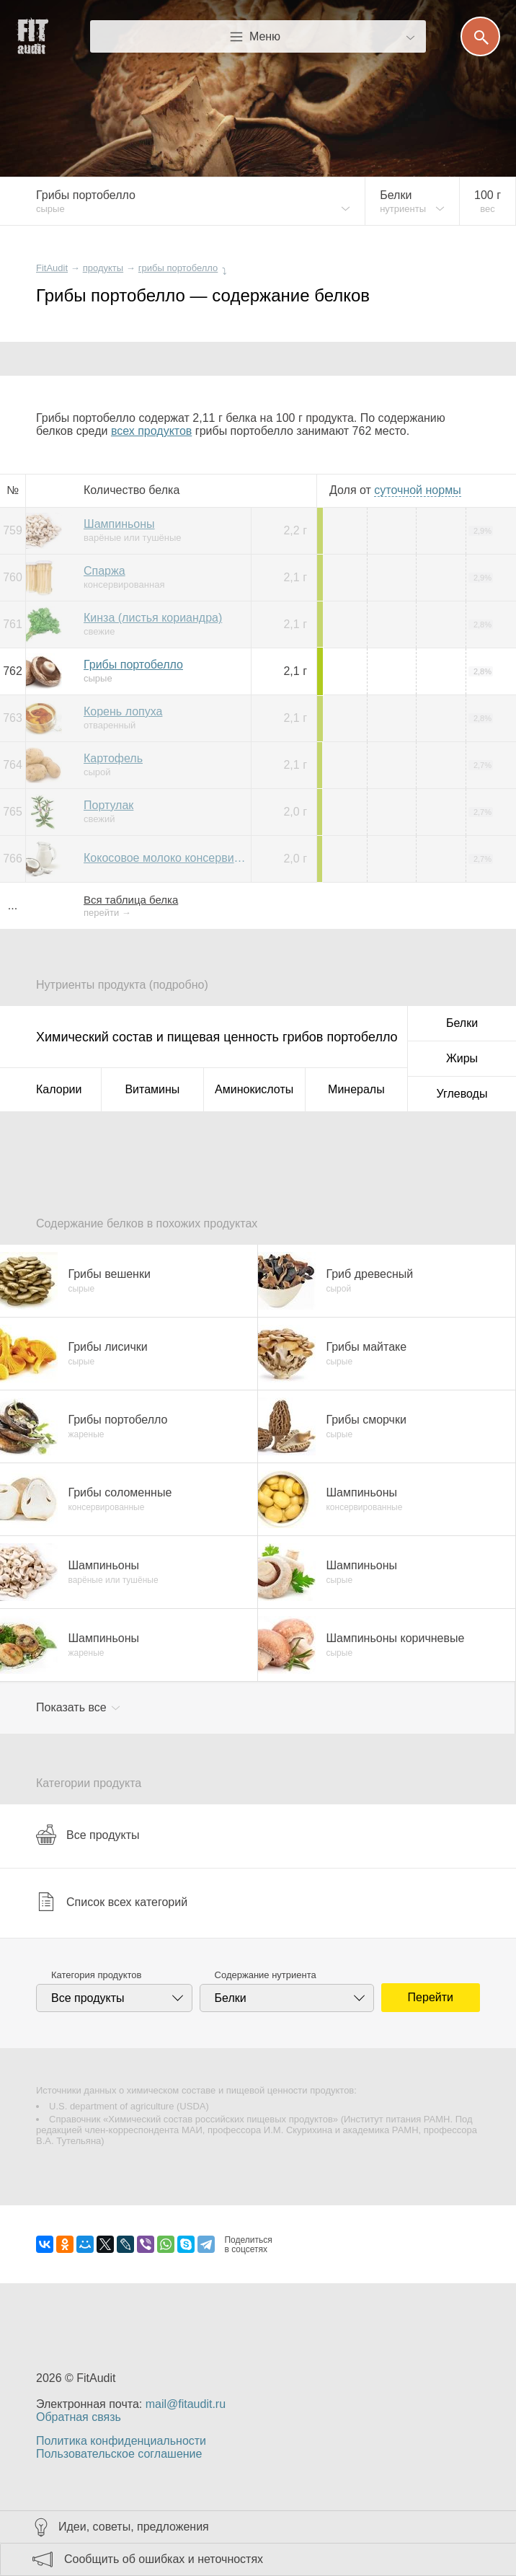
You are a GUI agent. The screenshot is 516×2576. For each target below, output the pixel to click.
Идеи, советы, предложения (133, 2526)
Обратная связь (78, 2417)
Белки (462, 1023)
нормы (417, 490)
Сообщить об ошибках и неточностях (163, 2559)
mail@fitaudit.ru (186, 2404)
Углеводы (462, 1094)
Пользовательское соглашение (119, 2454)
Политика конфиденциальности (121, 2441)
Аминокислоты (254, 1089)
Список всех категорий (111, 1902)
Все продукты (87, 1835)
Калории (58, 1089)
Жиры (462, 1058)
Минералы (356, 1089)
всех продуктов (151, 431)
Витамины (152, 1089)
